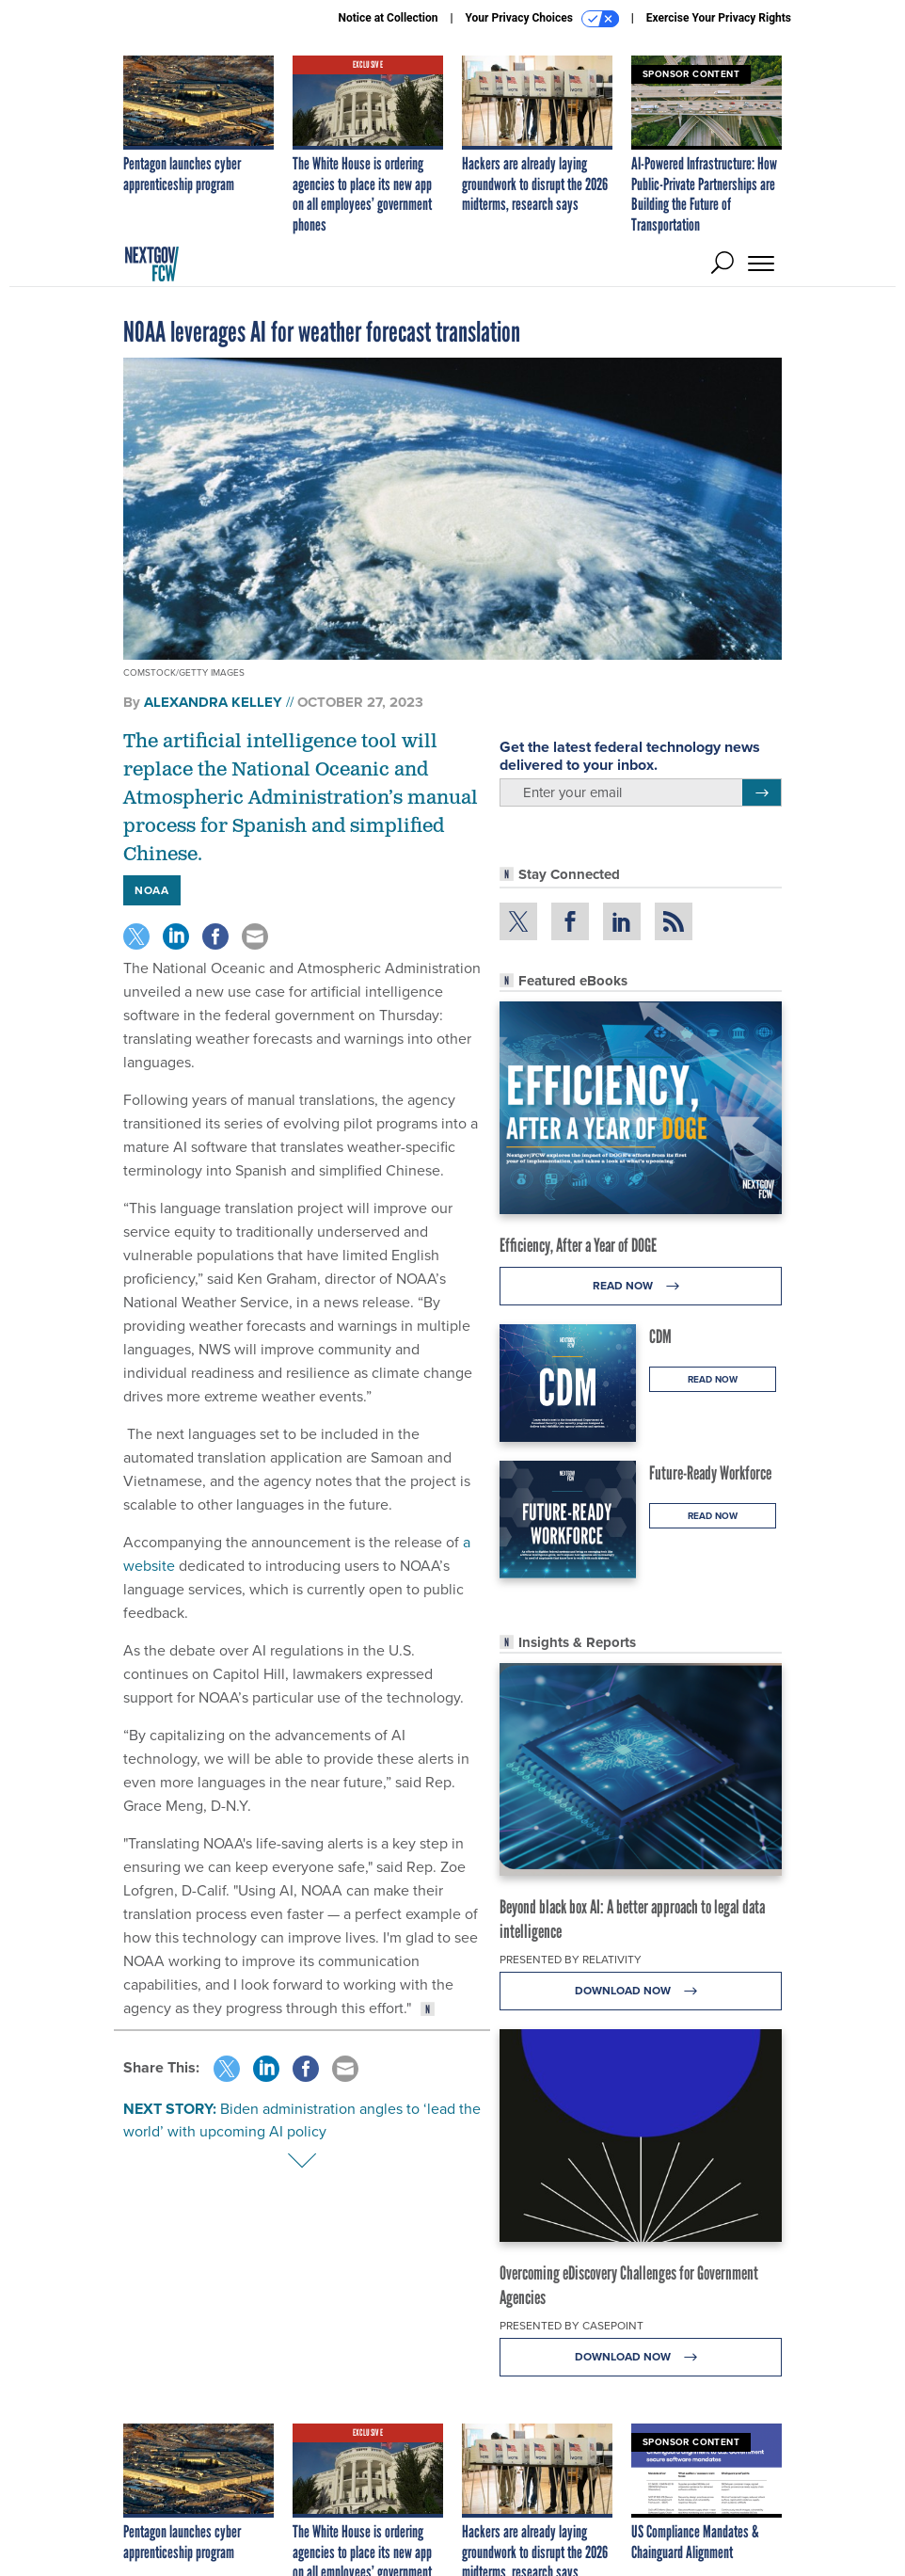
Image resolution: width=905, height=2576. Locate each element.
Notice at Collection (387, 17)
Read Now (641, 1286)
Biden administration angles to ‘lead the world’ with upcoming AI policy (302, 2120)
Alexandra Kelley (213, 702)
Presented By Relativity (571, 1959)
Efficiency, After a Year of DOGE (578, 1245)
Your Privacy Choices (542, 18)
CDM (660, 1336)
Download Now (641, 1991)
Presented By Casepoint (571, 2325)
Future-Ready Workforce (710, 1473)
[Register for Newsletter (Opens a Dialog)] (761, 792)
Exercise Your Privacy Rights (718, 17)
